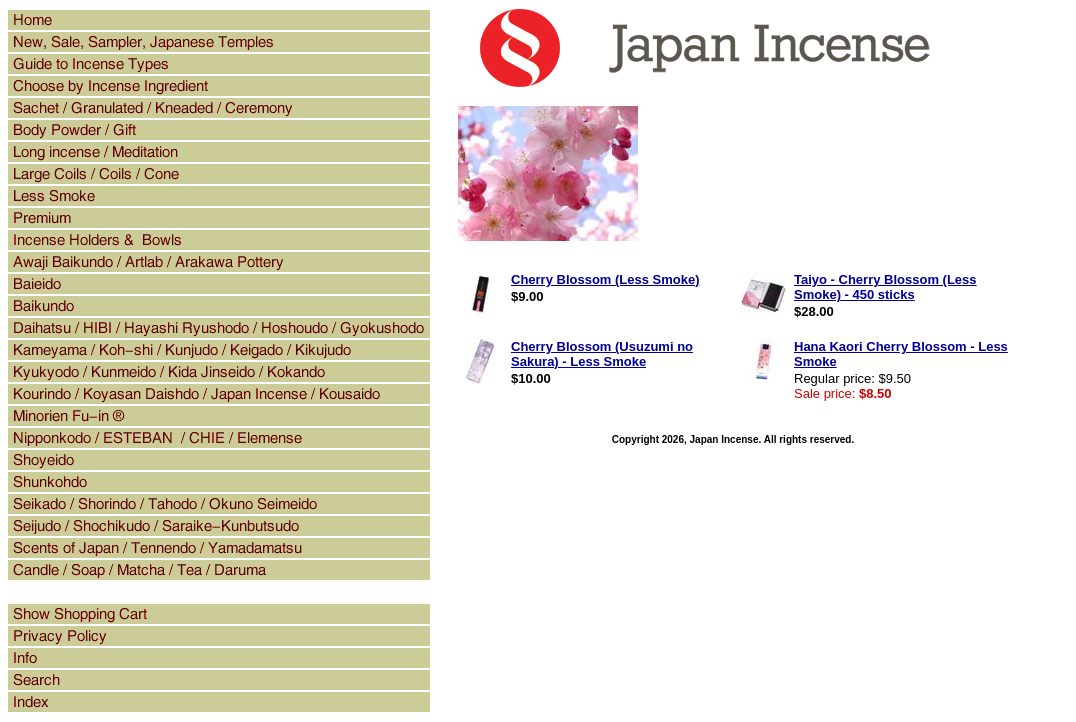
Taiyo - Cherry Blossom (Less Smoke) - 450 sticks (885, 287)
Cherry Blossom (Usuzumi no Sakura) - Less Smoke (602, 354)
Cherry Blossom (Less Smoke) (605, 279)
